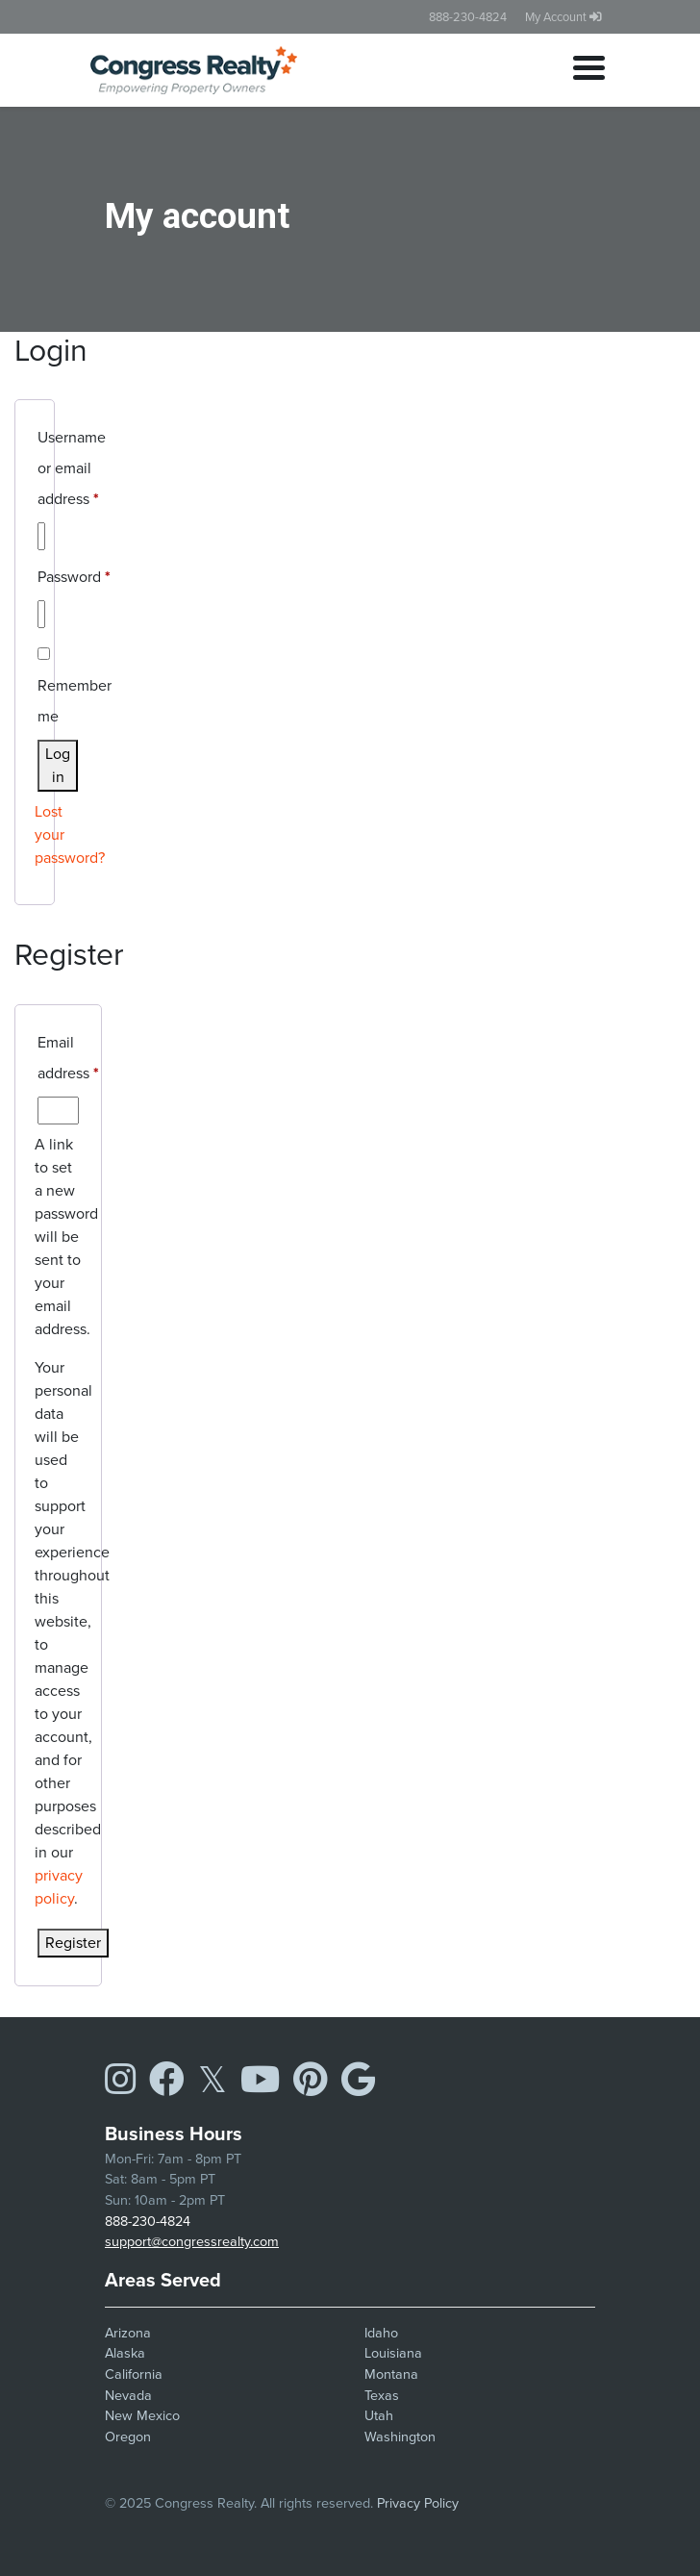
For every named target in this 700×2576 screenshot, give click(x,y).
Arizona (128, 2332)
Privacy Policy (418, 2502)
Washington (400, 2436)
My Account (563, 17)
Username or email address (72, 466)
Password (74, 575)
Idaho (381, 2332)
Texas (381, 2395)
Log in (57, 765)
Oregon (128, 2436)
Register (73, 1943)
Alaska (125, 2352)
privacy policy (59, 1886)
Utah (378, 2415)
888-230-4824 (468, 17)
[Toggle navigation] (589, 70)
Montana (391, 2374)
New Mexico (142, 2415)
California (133, 2374)
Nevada (128, 2395)
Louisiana (393, 2352)
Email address (68, 1055)
